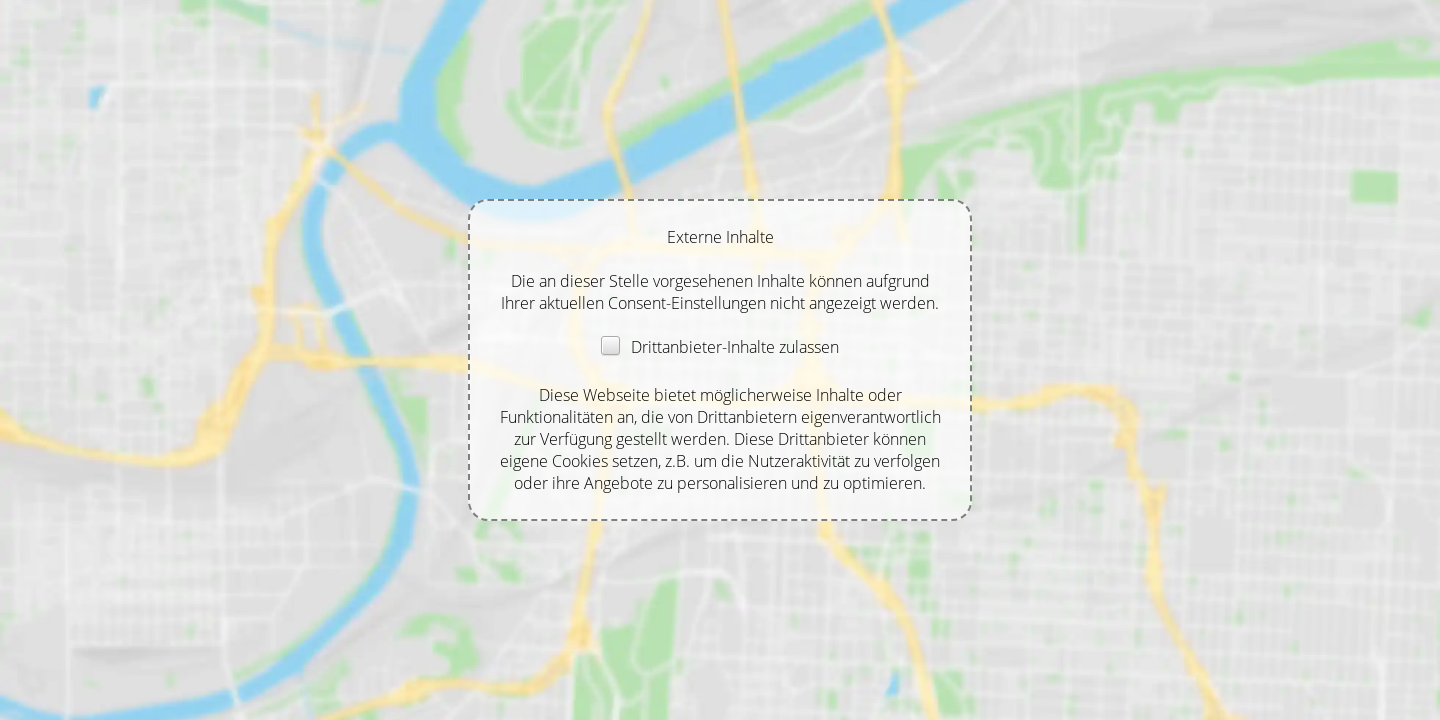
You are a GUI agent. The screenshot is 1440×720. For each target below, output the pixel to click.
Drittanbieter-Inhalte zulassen (720, 347)
